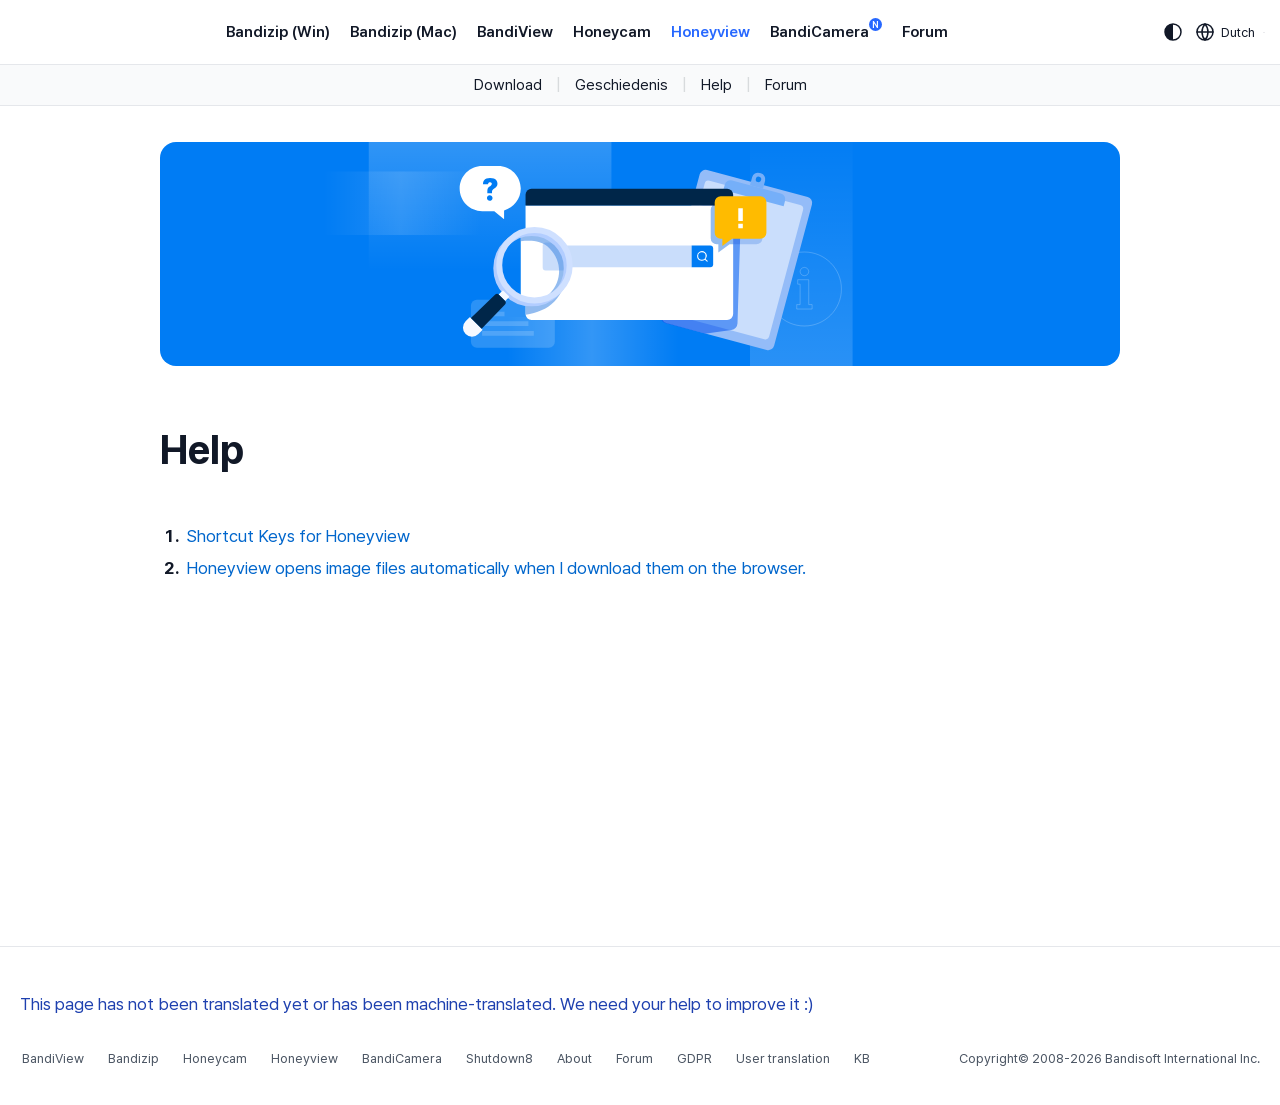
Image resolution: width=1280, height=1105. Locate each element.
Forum (925, 32)
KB (862, 1058)
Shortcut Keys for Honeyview (298, 536)
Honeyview (710, 32)
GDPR (694, 1058)
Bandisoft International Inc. (1182, 1058)
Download (508, 85)
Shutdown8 (499, 1058)
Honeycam (612, 32)
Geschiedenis (621, 85)
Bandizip (133, 1058)
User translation (783, 1058)
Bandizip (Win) (278, 32)
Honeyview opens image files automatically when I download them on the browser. (496, 568)
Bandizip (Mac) (403, 32)
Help (716, 85)
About (574, 1058)
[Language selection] (1226, 32)
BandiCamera (826, 30)
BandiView (515, 32)
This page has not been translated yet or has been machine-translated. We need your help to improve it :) (417, 1004)
